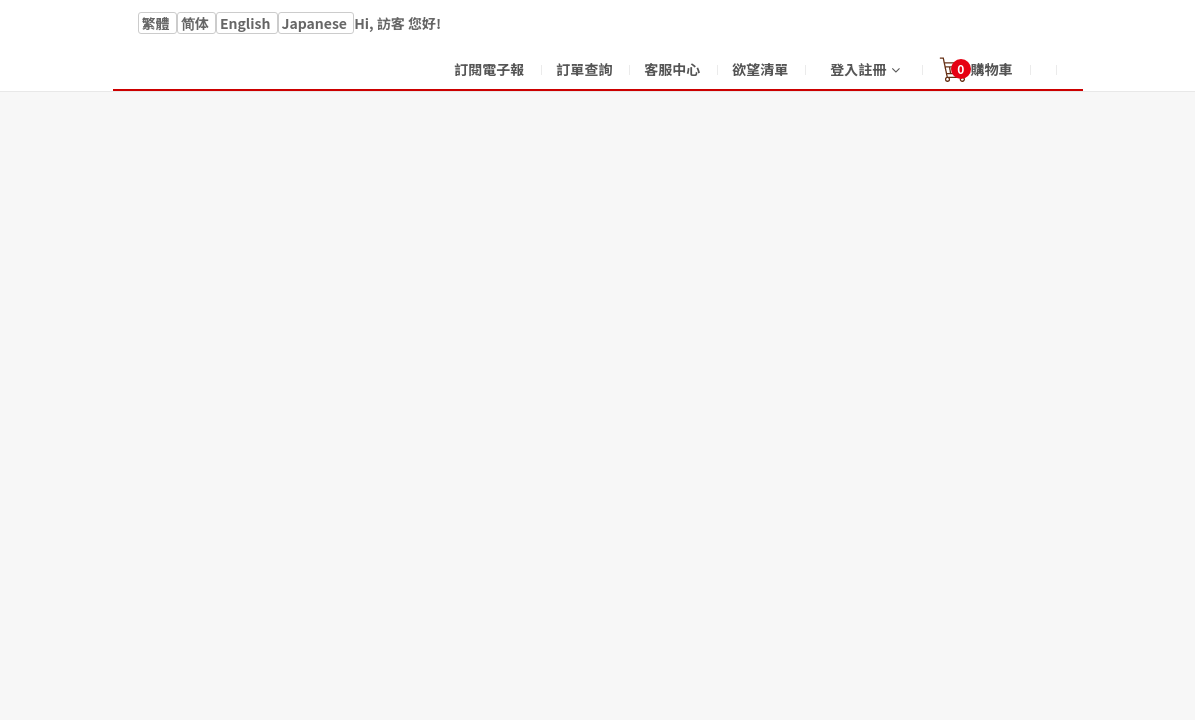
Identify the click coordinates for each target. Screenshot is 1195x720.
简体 (196, 23)
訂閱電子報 (489, 69)
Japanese (316, 23)
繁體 (157, 23)
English (247, 23)
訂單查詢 (584, 69)
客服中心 (672, 69)
